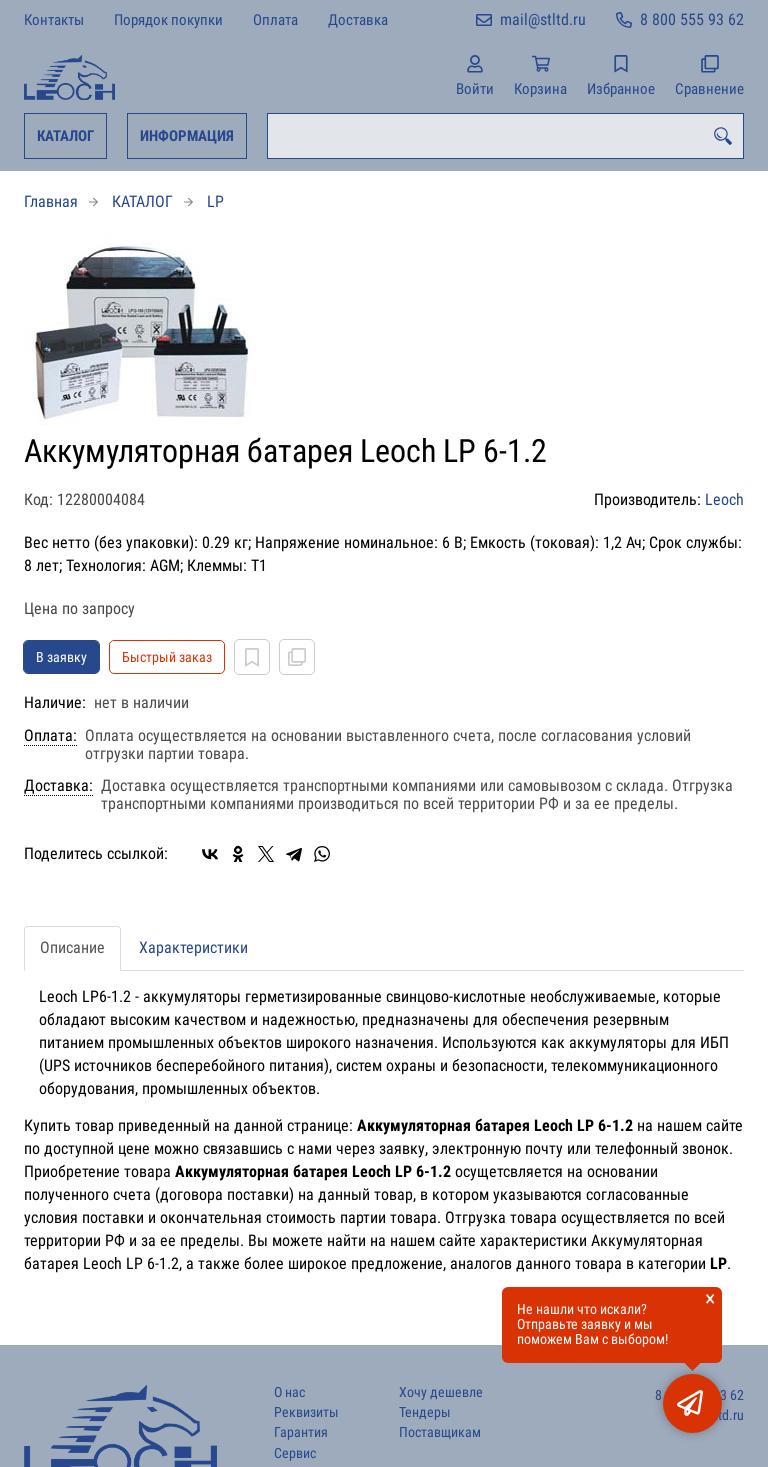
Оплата (275, 20)
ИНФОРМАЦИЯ (187, 136)
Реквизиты (306, 1412)
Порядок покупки (168, 20)
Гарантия (301, 1432)
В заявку (61, 657)
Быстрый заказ (167, 657)
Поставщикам (440, 1432)
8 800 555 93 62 (692, 19)
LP (215, 201)
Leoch (724, 499)
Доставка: (58, 786)
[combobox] (505, 136)
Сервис (295, 1453)
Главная (51, 201)
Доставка (358, 20)
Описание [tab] (72, 947)
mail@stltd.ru (543, 19)
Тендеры (425, 1412)
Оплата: (50, 736)
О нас (289, 1392)
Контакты (54, 20)
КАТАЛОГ (65, 136)
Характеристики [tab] (193, 947)
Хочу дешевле (441, 1392)
